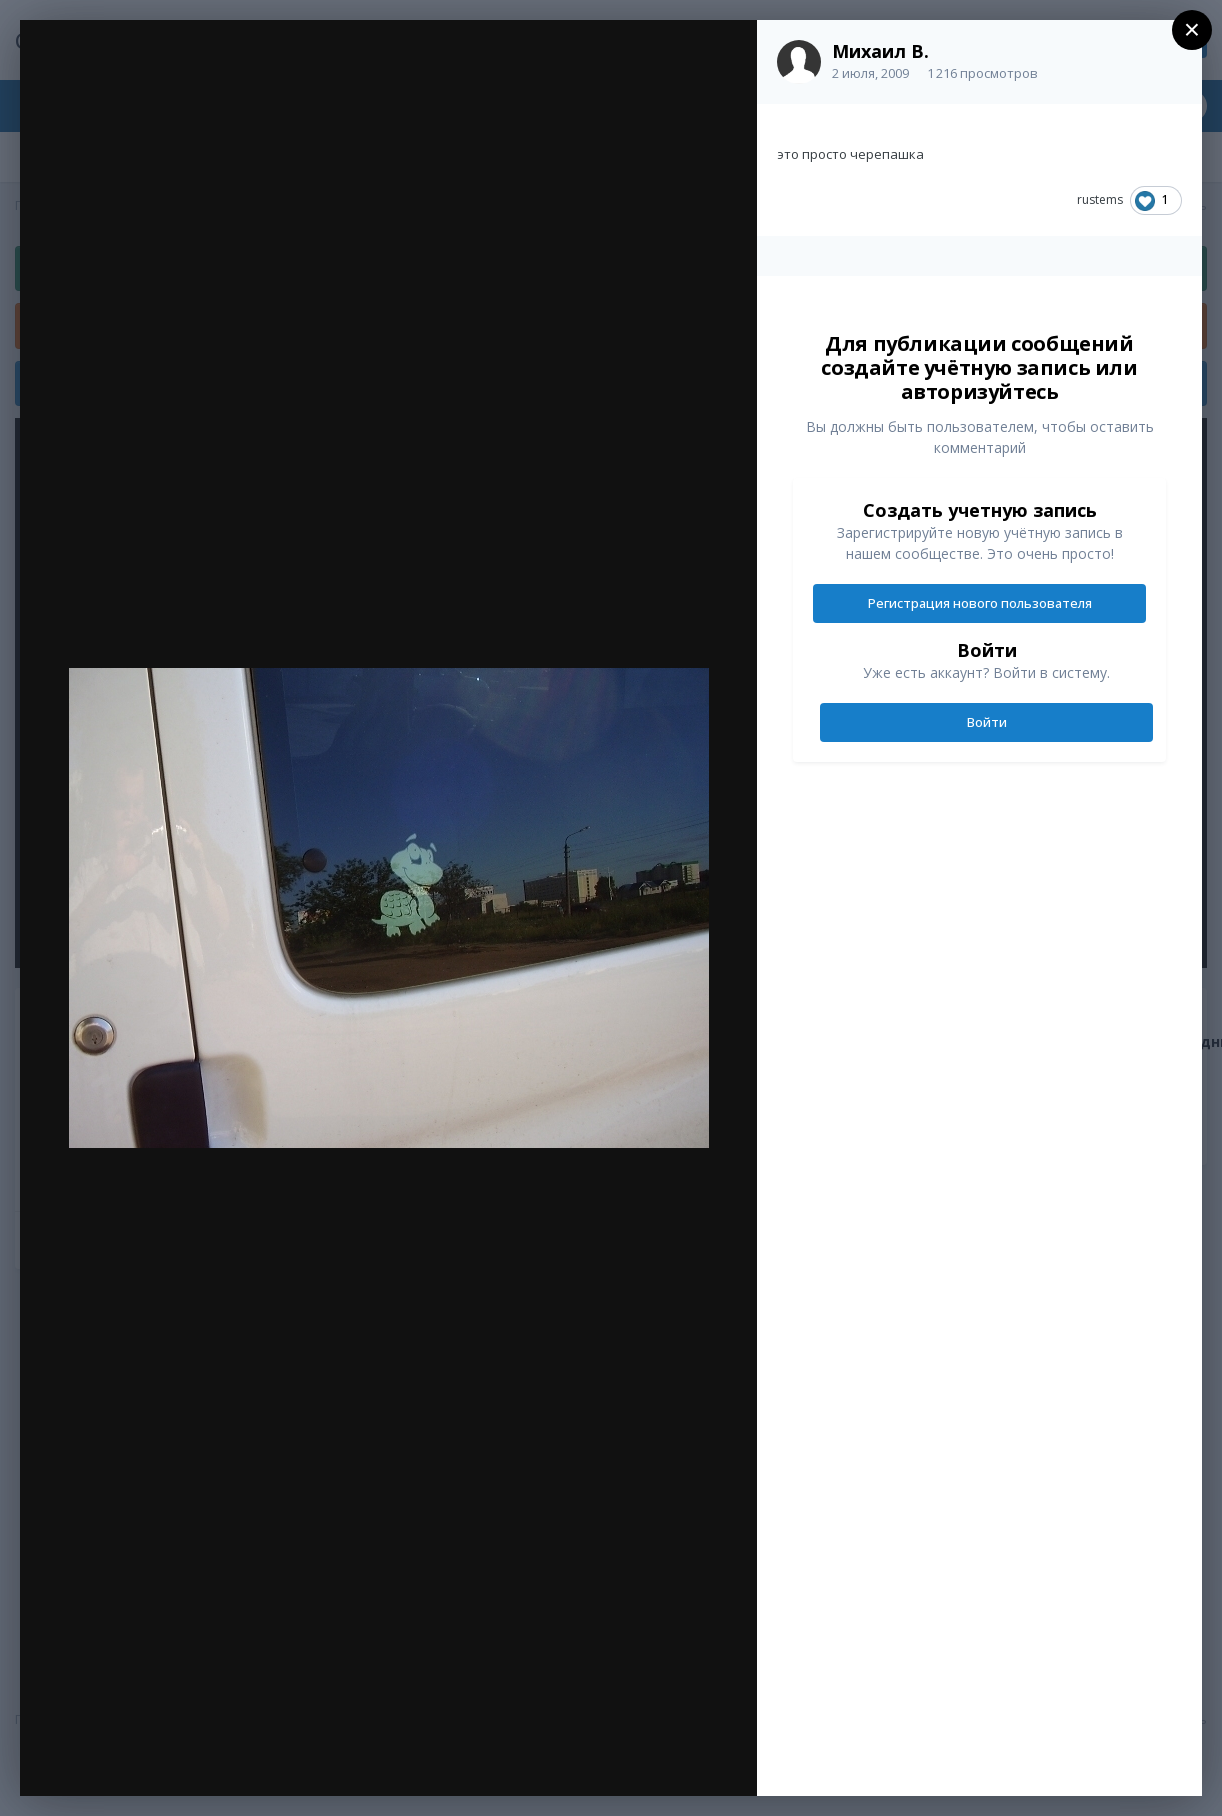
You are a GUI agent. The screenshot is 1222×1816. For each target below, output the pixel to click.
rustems (1100, 199)
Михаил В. (880, 51)
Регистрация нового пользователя (980, 603)
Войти (987, 722)
